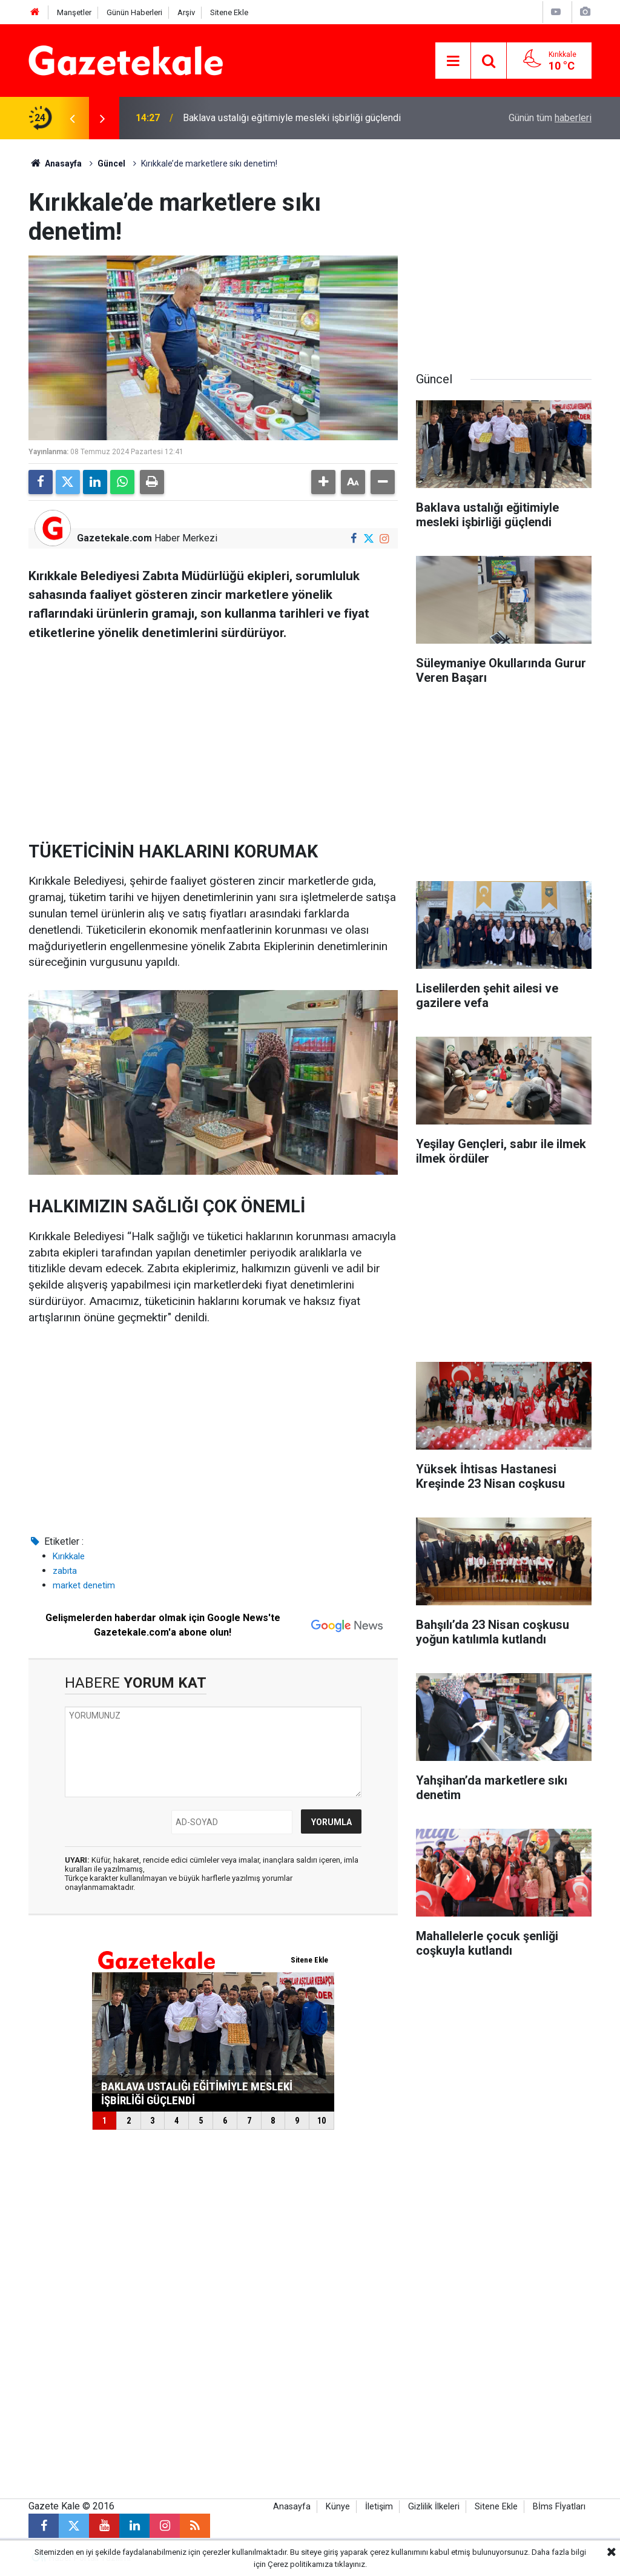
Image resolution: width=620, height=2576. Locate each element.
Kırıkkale (69, 1556)
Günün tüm (550, 118)
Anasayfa (55, 163)
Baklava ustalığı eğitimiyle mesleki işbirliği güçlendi (292, 118)
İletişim (379, 2507)
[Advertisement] (213, 736)
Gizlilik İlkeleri (434, 2507)
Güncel (111, 163)
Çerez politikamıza (300, 2564)
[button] (323, 482)
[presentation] (72, 118)
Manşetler (74, 12)
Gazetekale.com (114, 538)
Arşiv (186, 12)
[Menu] (453, 61)
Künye (338, 2507)
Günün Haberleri (134, 12)
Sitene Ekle (229, 12)
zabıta (65, 1570)
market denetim (84, 1585)
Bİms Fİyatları (559, 2507)
